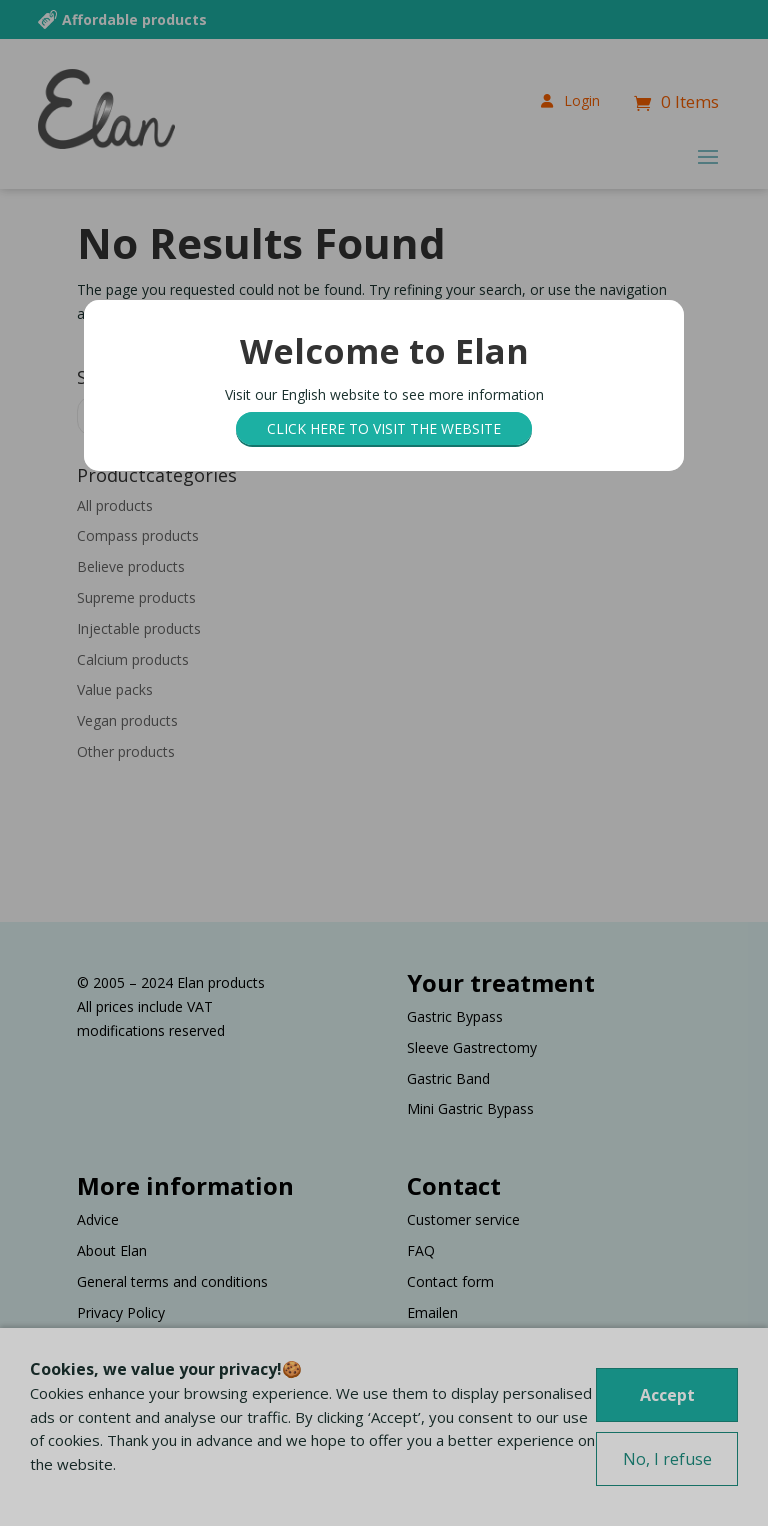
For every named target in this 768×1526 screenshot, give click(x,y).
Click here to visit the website (384, 428)
